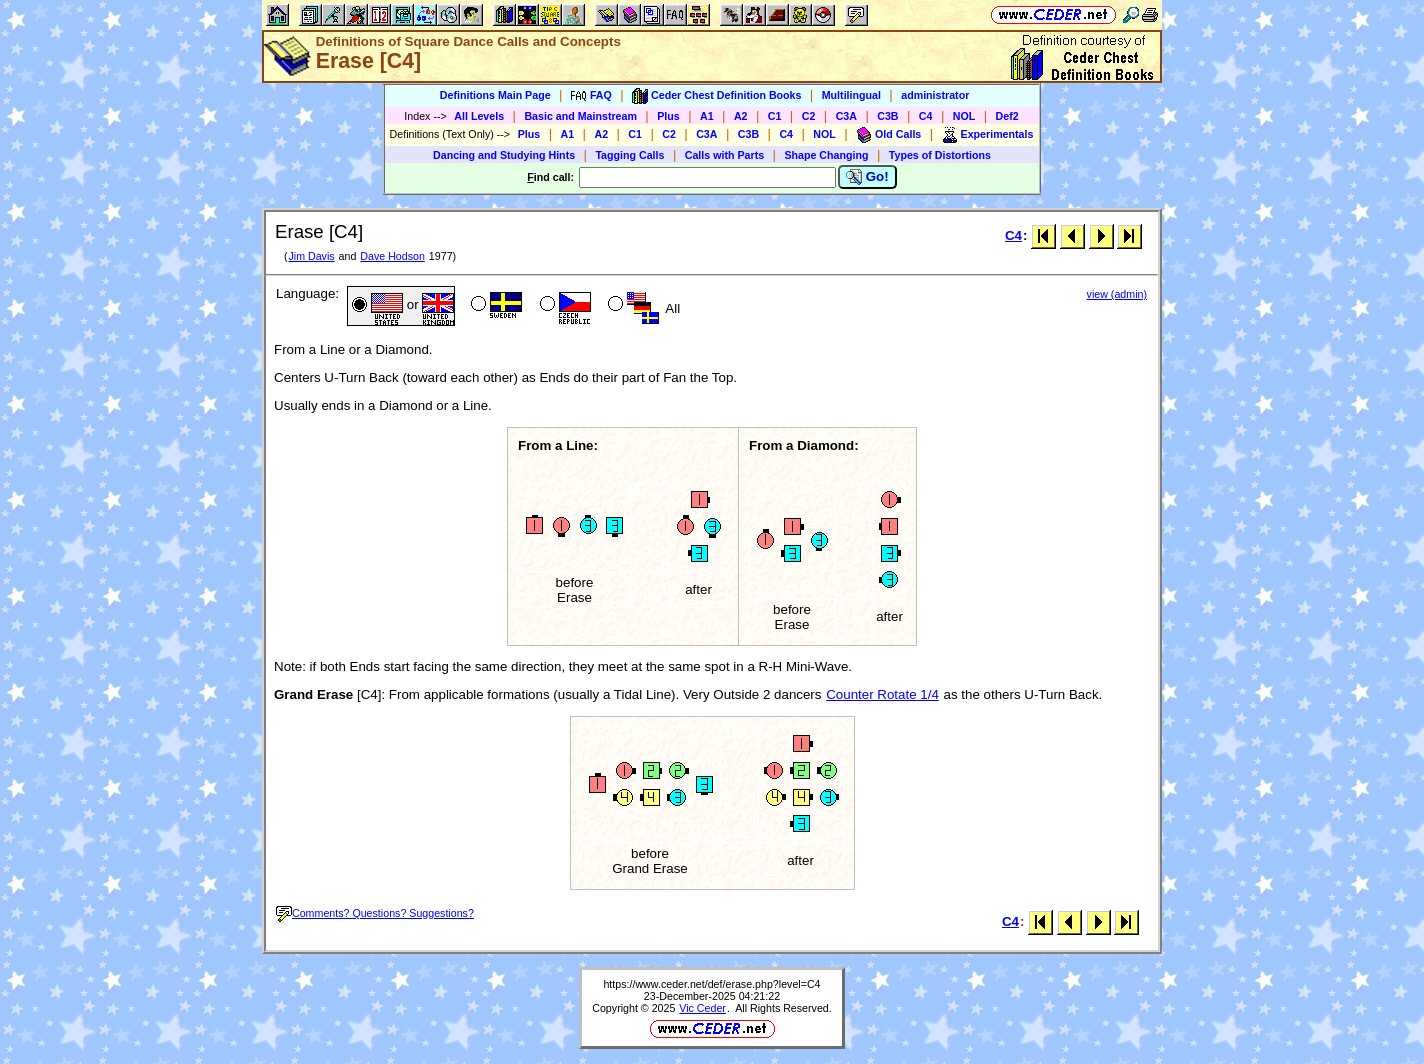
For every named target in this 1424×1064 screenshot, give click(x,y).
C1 (775, 116)
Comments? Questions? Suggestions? (375, 913)
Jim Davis (311, 256)
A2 (741, 116)
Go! (867, 177)
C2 (809, 116)
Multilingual (851, 95)
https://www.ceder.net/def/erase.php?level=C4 (711, 984)
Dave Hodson (392, 256)
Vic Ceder (702, 1008)
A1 (707, 116)
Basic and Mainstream (580, 116)
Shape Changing (826, 155)
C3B (887, 116)
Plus (668, 116)
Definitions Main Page (495, 95)
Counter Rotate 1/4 (882, 694)
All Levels (479, 116)
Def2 (1007, 116)
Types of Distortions (940, 155)
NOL (964, 116)
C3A (846, 116)
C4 (926, 116)
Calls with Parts (724, 155)
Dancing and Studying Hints (504, 155)
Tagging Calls (629, 155)
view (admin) (1117, 294)
